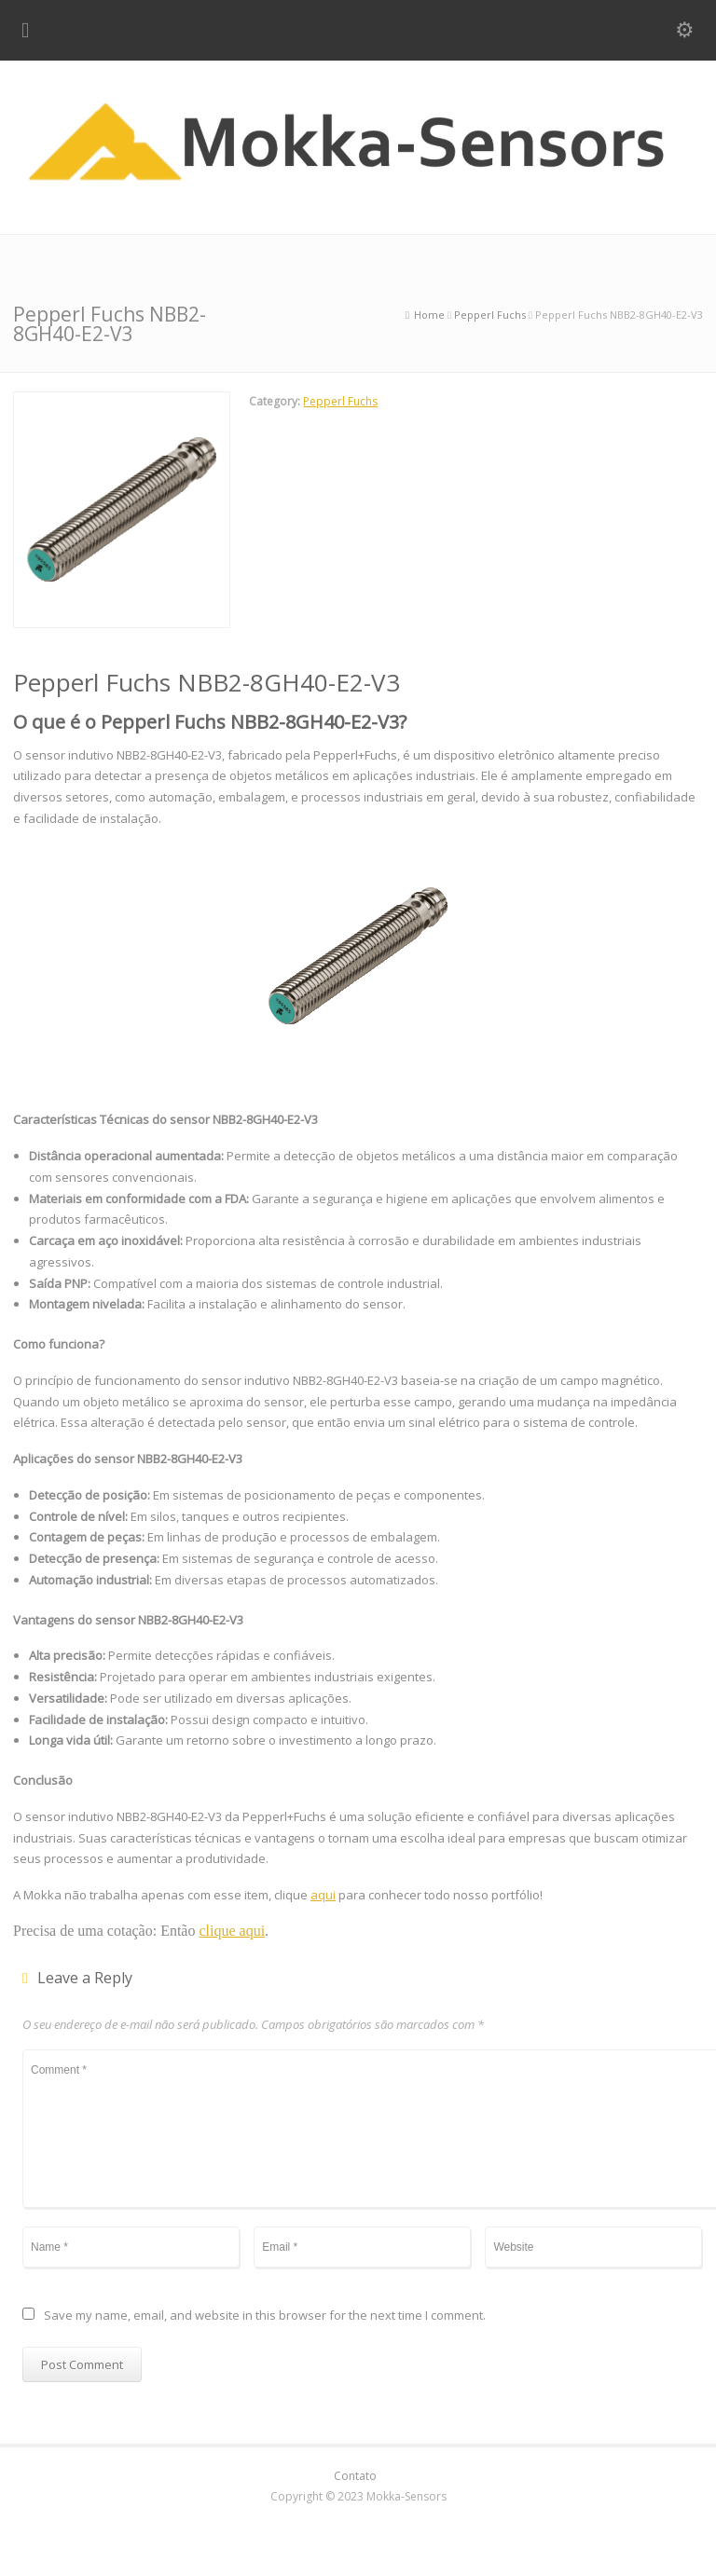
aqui (323, 1894)
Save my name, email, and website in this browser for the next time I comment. (265, 2316)
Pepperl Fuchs (340, 401)
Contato (355, 2476)
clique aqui (232, 1931)
